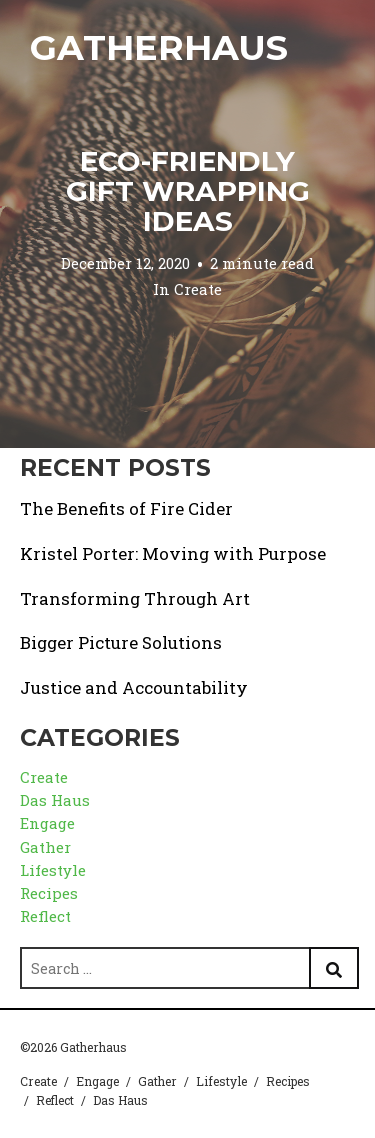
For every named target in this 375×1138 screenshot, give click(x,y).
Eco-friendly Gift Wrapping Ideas (188, 191)
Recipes (49, 893)
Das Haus (55, 800)
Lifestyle (53, 870)
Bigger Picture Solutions (121, 642)
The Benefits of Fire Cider (126, 508)
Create (198, 289)
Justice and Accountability (134, 687)
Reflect (45, 916)
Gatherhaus (159, 47)
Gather (45, 847)
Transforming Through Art (135, 598)
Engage (47, 823)
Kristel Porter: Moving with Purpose (173, 553)
